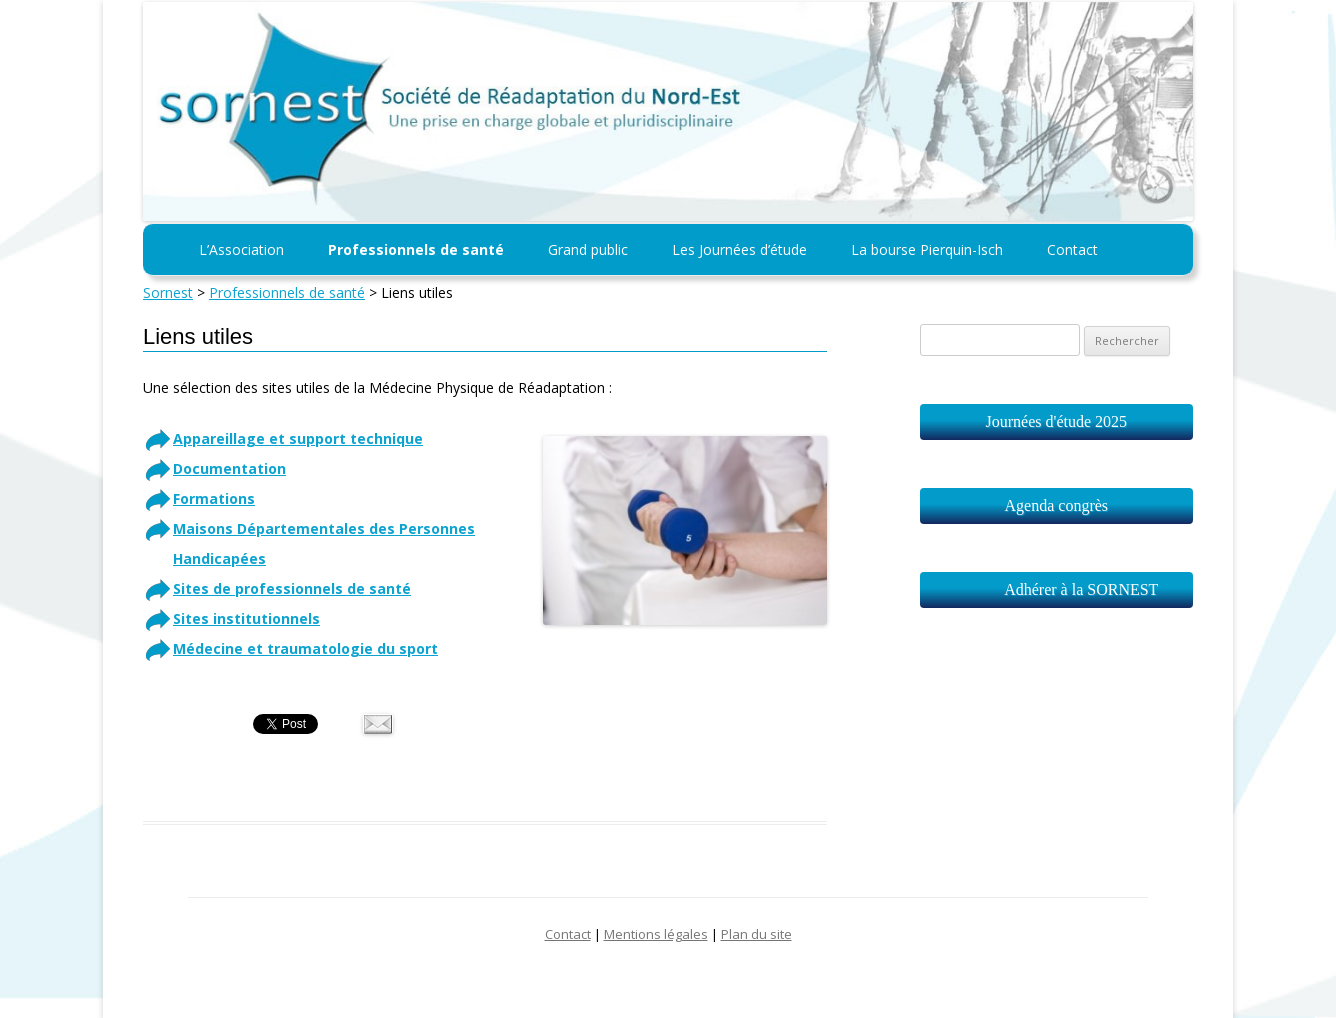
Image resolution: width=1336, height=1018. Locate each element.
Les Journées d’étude (739, 249)
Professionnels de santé (416, 249)
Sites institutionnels (246, 618)
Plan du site (756, 934)
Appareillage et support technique (298, 438)
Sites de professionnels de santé (292, 588)
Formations (214, 498)
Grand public (588, 249)
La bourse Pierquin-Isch (927, 249)
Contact (1072, 249)
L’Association (241, 249)
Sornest (168, 292)
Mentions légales (656, 934)
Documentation (229, 468)
